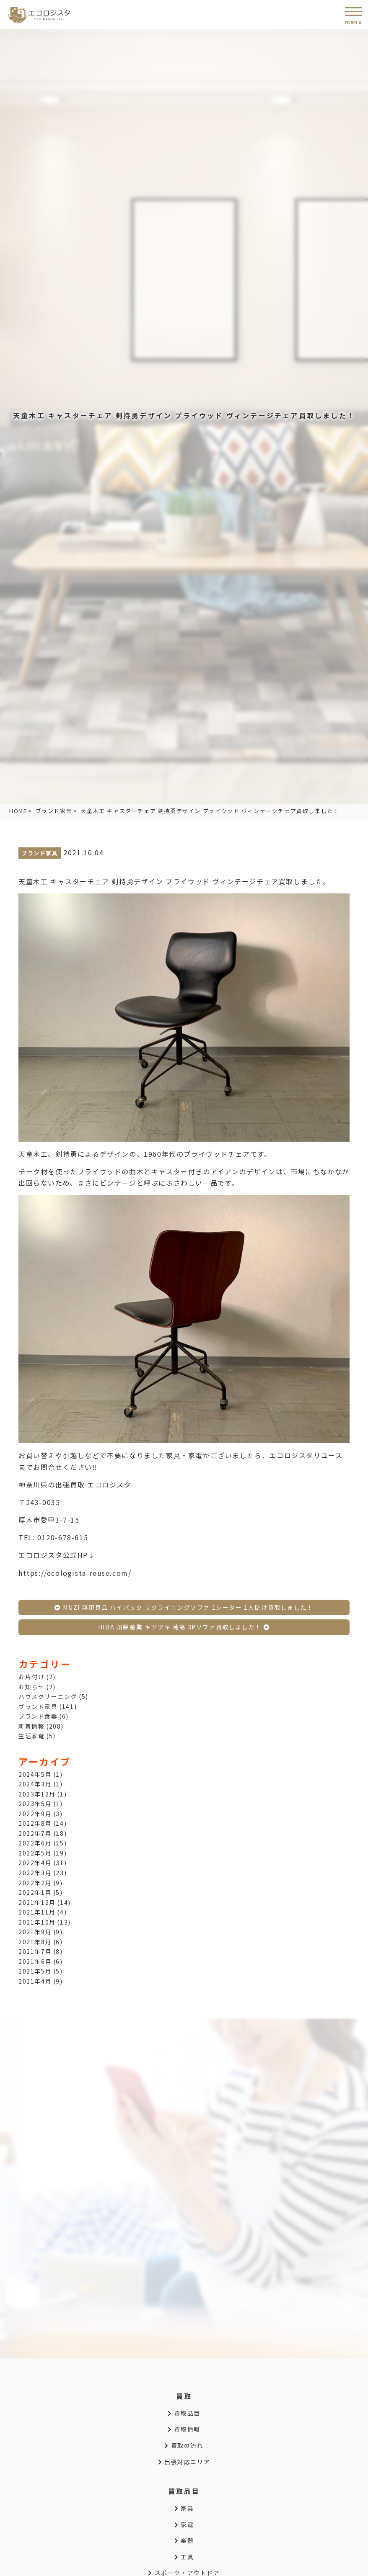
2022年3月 (35, 1872)
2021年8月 (35, 1942)
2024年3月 (35, 1784)
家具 (184, 2508)
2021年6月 (35, 1961)
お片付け (31, 1677)
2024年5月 (35, 1774)
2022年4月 (35, 1862)
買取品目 (184, 2413)
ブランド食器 (38, 1716)
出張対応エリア (184, 2462)
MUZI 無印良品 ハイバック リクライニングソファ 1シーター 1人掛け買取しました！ (184, 1607)
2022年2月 (35, 1883)
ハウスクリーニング (47, 1696)
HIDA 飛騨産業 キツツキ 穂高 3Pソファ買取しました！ (184, 1627)
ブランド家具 (54, 811)
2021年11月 (37, 1912)
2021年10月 (37, 1922)
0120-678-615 (62, 1537)
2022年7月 (35, 1833)
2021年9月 (35, 1931)
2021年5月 (35, 1971)
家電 (184, 2524)
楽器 (184, 2540)
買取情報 (184, 2429)
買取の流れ (183, 2445)
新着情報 (31, 1726)
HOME (18, 811)
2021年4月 (35, 1981)
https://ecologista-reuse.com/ (74, 1573)
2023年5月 (35, 1803)
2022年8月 (35, 1823)
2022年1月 (35, 1892)
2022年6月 (35, 1843)
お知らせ (31, 1687)
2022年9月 (35, 1813)
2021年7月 (35, 1951)
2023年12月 (37, 1794)
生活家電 (31, 1736)
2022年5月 (35, 1853)
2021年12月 (37, 1902)
